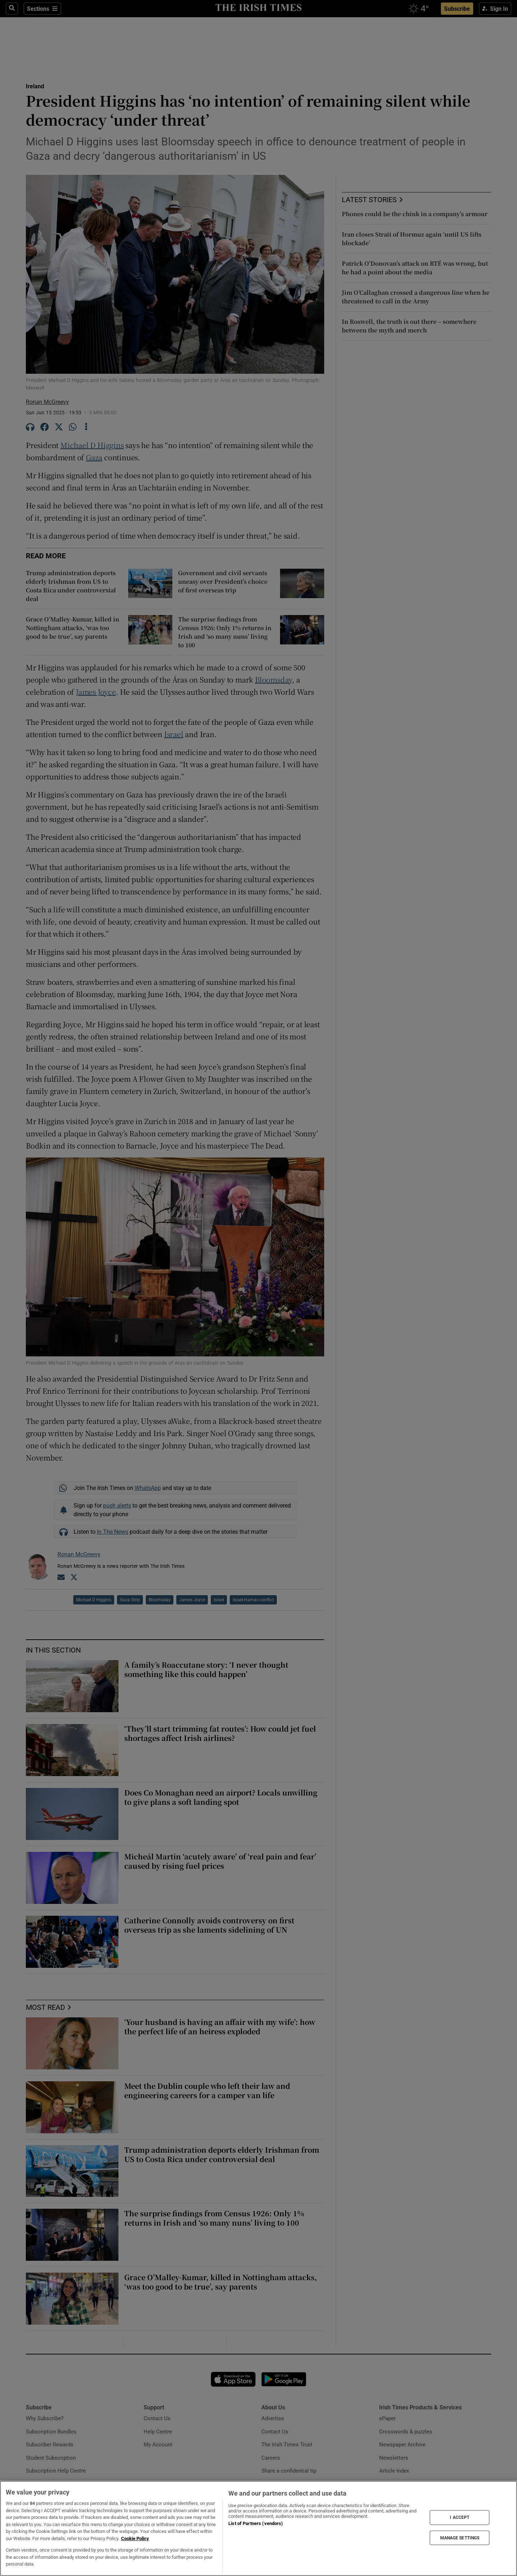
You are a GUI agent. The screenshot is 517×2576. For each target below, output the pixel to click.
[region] (258, 2528)
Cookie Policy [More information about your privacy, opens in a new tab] (135, 2538)
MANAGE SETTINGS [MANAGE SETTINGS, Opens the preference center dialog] (460, 2537)
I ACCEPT (459, 2517)
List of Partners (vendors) (255, 2523)
